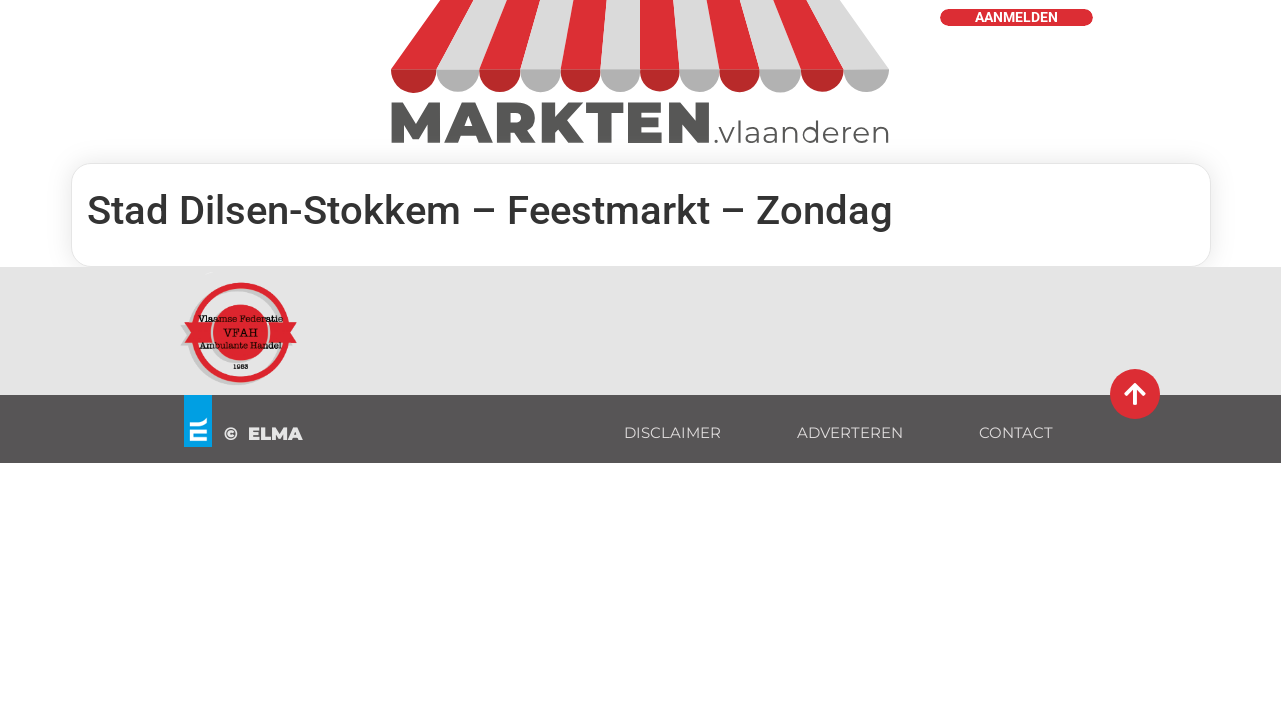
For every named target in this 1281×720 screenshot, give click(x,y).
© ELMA (263, 434)
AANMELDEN (1016, 17)
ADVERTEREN (850, 432)
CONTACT (1016, 432)
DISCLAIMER (672, 432)
